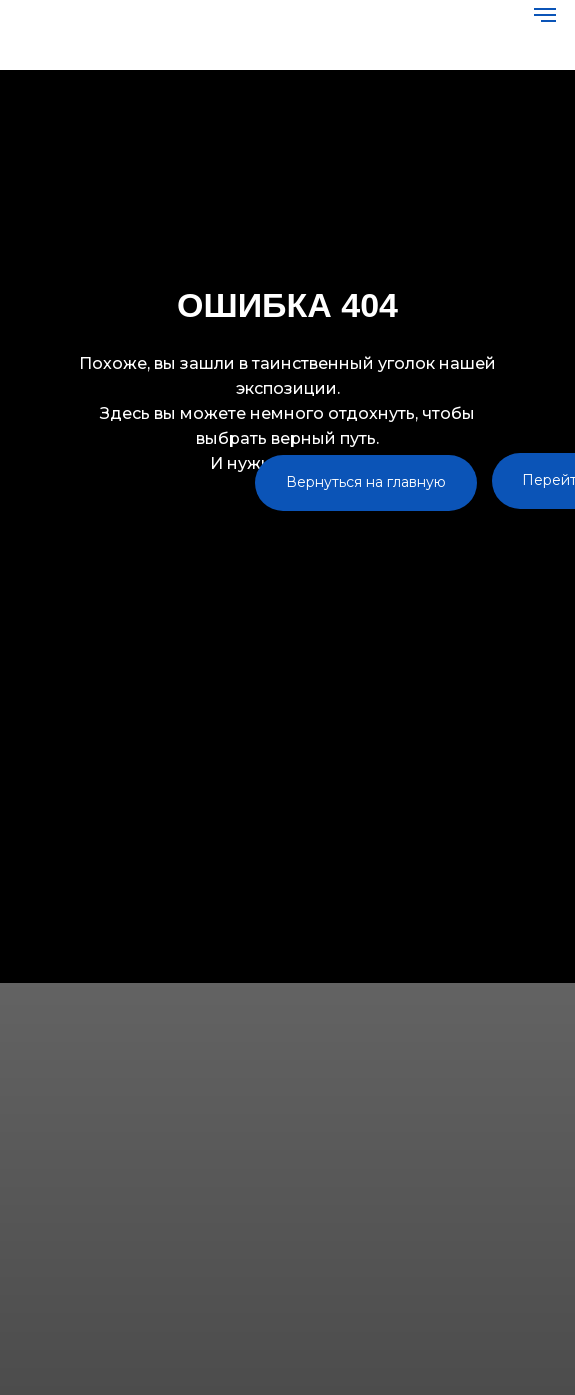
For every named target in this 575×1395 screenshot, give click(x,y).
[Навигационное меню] (545, 15)
